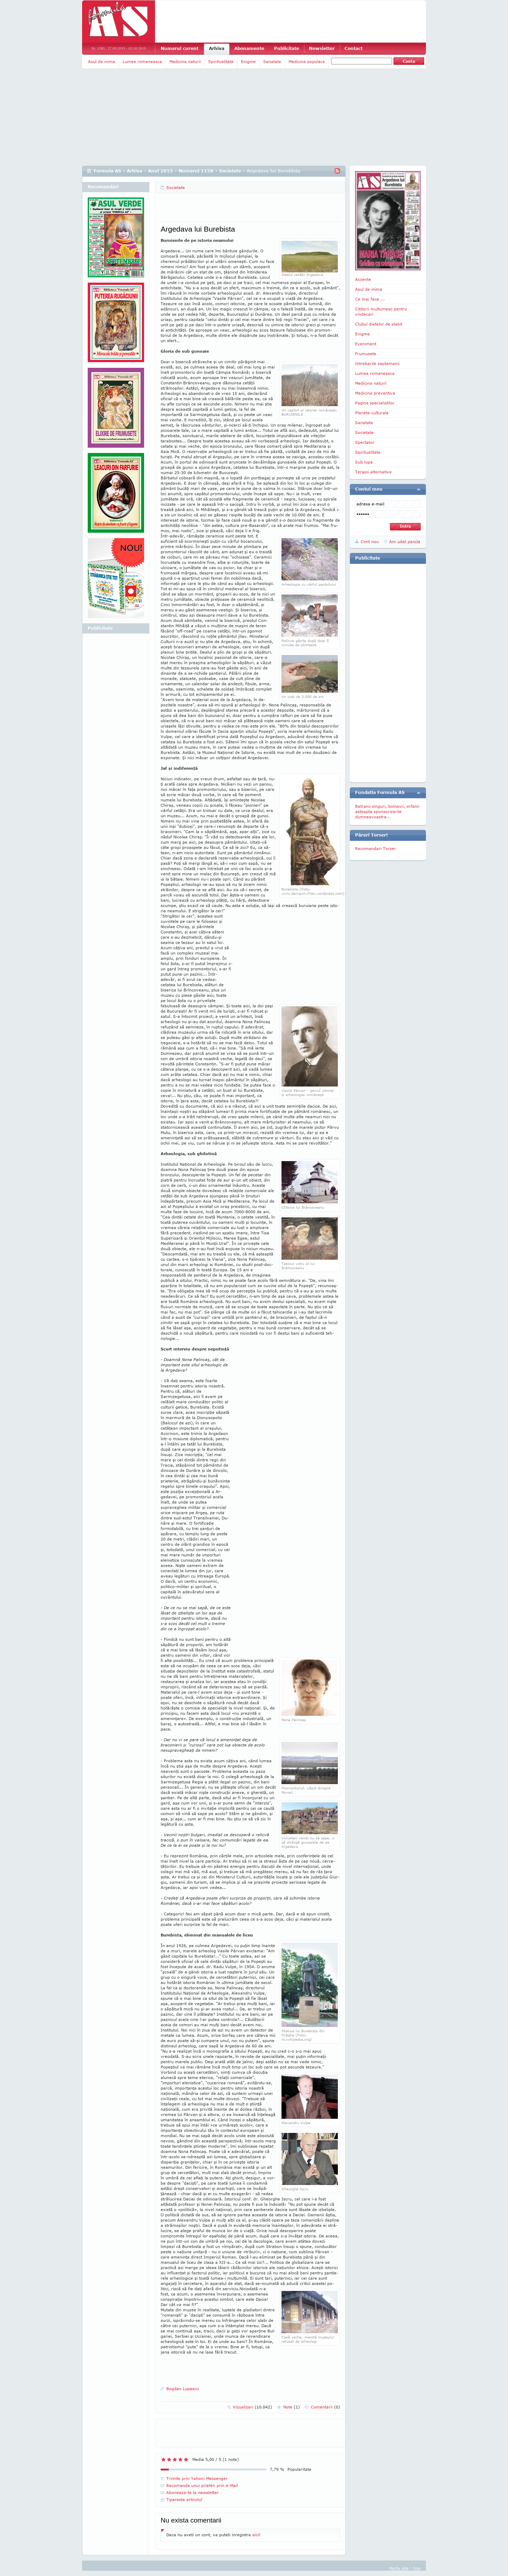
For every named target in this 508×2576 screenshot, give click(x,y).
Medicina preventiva (375, 393)
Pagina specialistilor (375, 403)
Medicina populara (307, 61)
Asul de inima (101, 61)
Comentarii (325, 2407)
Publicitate (286, 48)
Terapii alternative (373, 472)
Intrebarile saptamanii (377, 363)
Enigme (248, 61)
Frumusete (365, 353)
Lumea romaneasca (142, 61)
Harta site (399, 2568)
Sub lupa (364, 462)
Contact (354, 48)
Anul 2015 (160, 171)
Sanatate (272, 61)
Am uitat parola (404, 541)
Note (291, 2407)
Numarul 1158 (196, 171)
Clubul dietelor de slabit (378, 324)
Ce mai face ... (370, 299)
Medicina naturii (185, 61)
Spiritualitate (221, 61)
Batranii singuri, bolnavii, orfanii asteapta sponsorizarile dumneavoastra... (387, 811)
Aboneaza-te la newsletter (192, 2492)
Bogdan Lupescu (182, 2388)
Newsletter (322, 48)
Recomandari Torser (375, 848)
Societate (230, 171)
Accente (363, 279)
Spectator (364, 442)
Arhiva (216, 48)
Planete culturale (372, 412)
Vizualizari (252, 2407)
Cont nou (370, 541)
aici (255, 2534)
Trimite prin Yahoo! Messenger (197, 2478)
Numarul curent (179, 48)
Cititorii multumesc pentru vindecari (381, 311)
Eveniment (365, 343)
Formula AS (107, 171)
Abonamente (249, 48)
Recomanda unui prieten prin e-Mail (202, 2485)
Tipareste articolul (184, 2499)
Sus (417, 2568)
